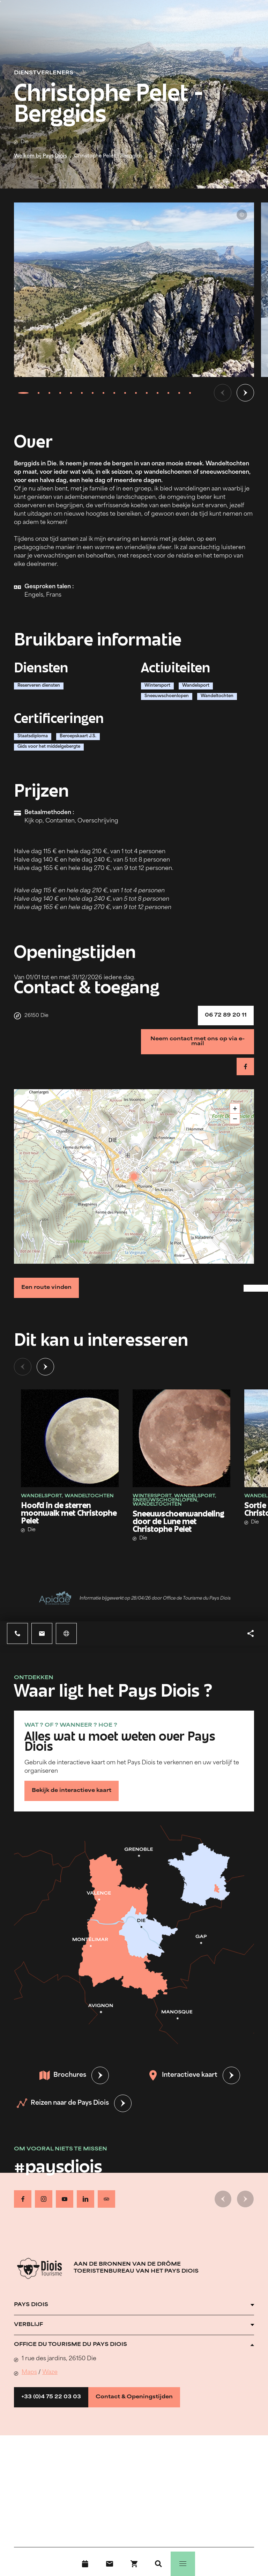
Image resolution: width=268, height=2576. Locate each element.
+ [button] (235, 1108)
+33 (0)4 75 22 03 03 (51, 2397)
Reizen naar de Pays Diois (63, 2103)
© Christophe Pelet (242, 214)
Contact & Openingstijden (134, 2397)
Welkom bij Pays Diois (40, 156)
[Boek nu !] (134, 2564)
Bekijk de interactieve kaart (71, 1790)
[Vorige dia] (222, 392)
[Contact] (109, 2564)
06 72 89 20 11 (226, 1015)
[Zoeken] (158, 2564)
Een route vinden (46, 1287)
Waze (50, 2372)
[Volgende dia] (245, 392)
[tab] (23, 393)
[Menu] (183, 2564)
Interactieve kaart (182, 2075)
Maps (29, 2372)
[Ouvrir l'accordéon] (134, 2305)
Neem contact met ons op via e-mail (197, 1041)
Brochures (62, 2075)
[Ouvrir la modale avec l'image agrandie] (134, 289)
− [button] (235, 1118)
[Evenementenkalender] (85, 2564)
